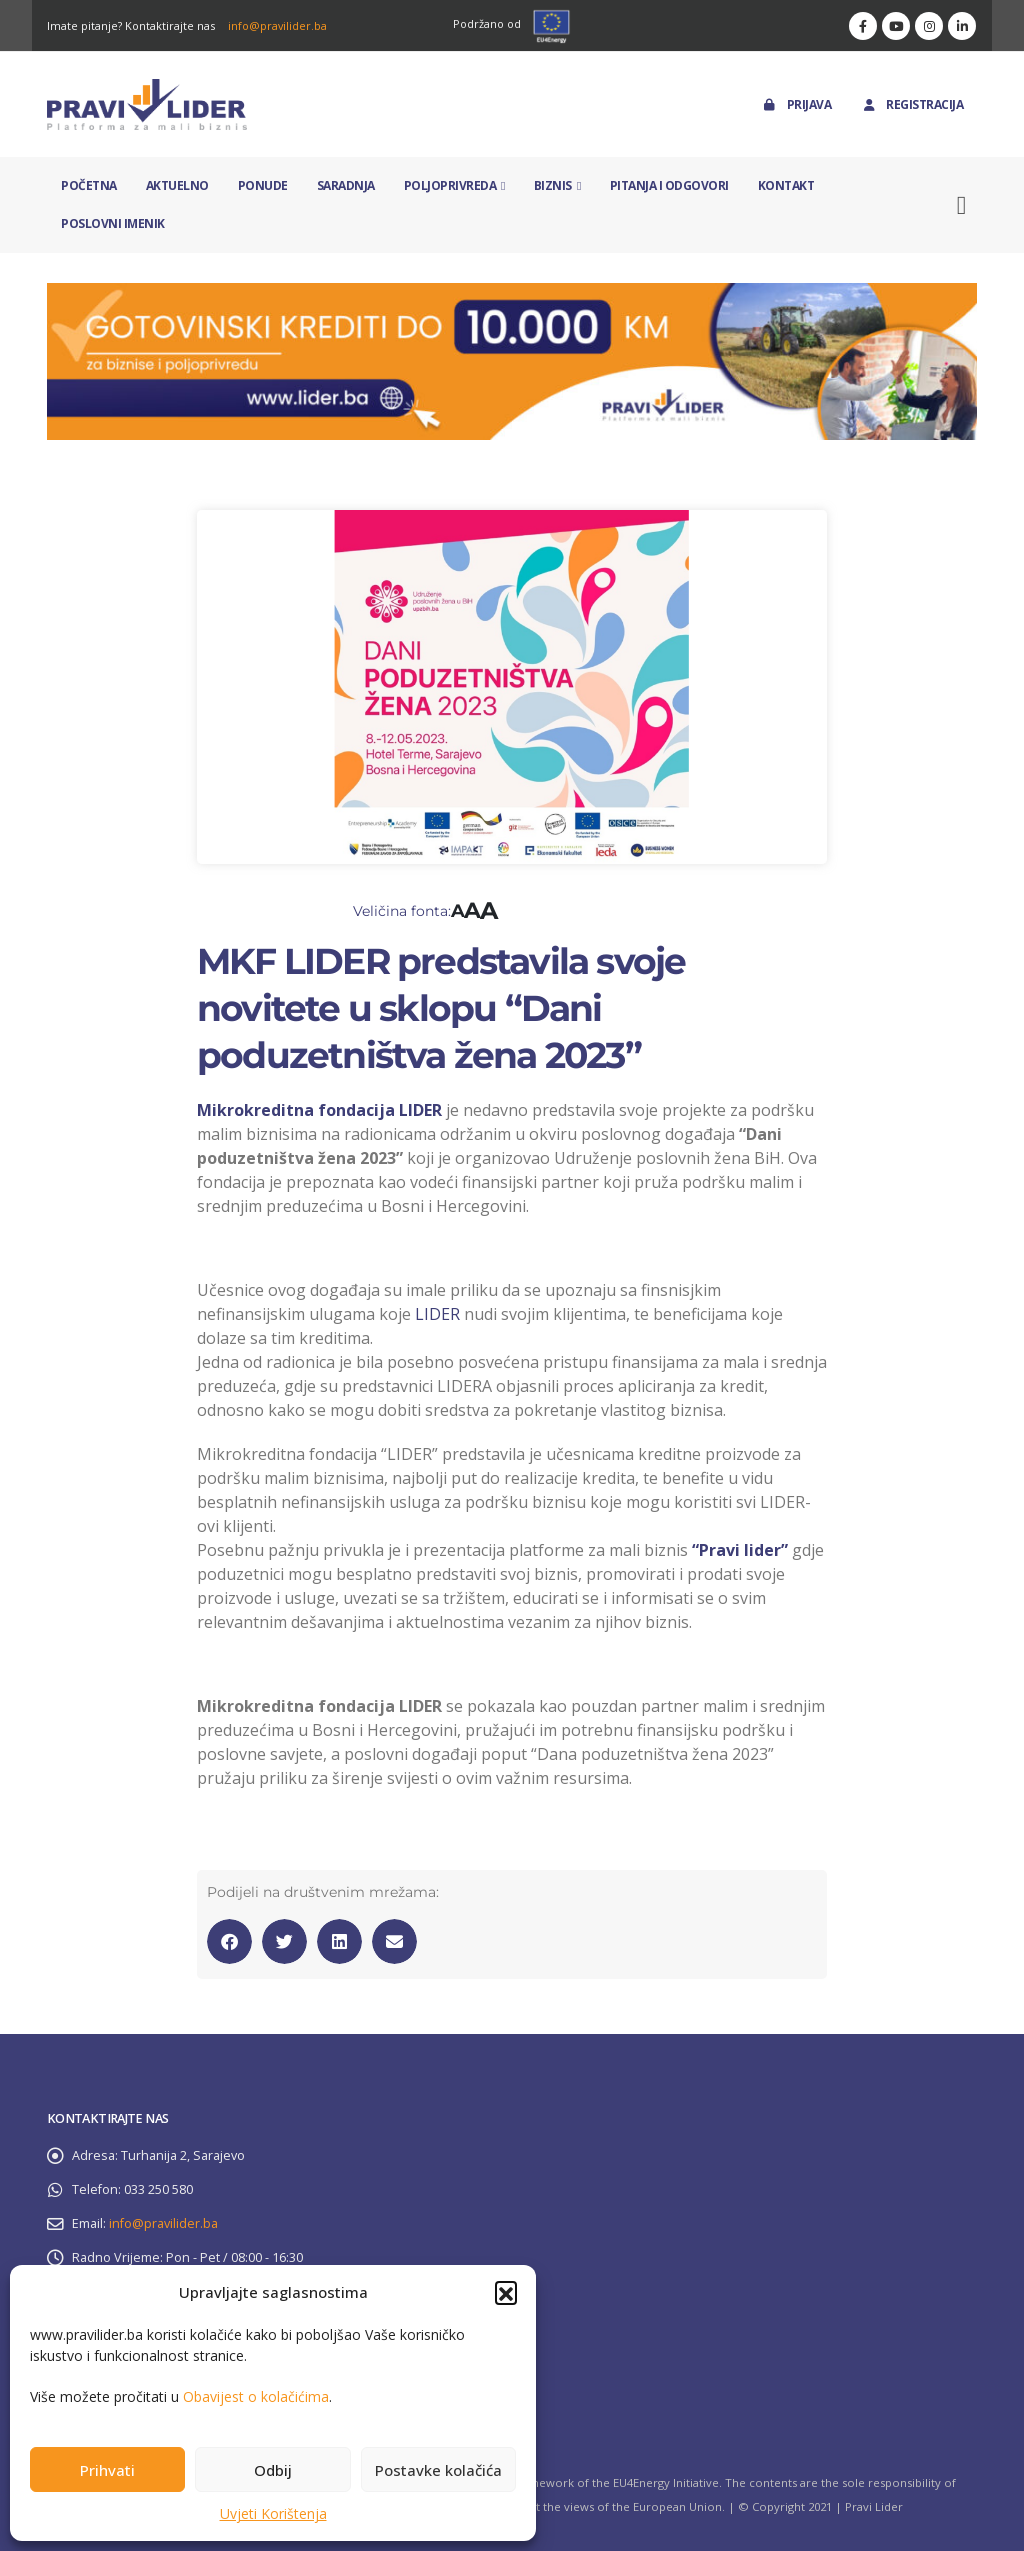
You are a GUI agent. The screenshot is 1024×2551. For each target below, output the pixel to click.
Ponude (263, 185)
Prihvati (107, 2470)
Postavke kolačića (438, 2470)
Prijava (796, 104)
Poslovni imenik (113, 223)
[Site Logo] (147, 104)
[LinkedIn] (962, 26)
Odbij (273, 2470)
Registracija (911, 104)
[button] (506, 2292)
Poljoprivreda (450, 185)
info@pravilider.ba (277, 25)
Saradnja (346, 185)
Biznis (553, 185)
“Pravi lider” (740, 1550)
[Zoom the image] (512, 294)
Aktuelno (177, 185)
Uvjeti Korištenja (273, 2513)
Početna (89, 185)
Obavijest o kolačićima (256, 2396)
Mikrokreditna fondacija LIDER (319, 1110)
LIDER (437, 1314)
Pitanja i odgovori (669, 185)
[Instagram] (929, 26)
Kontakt (786, 185)
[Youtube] (896, 26)
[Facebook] (863, 26)
